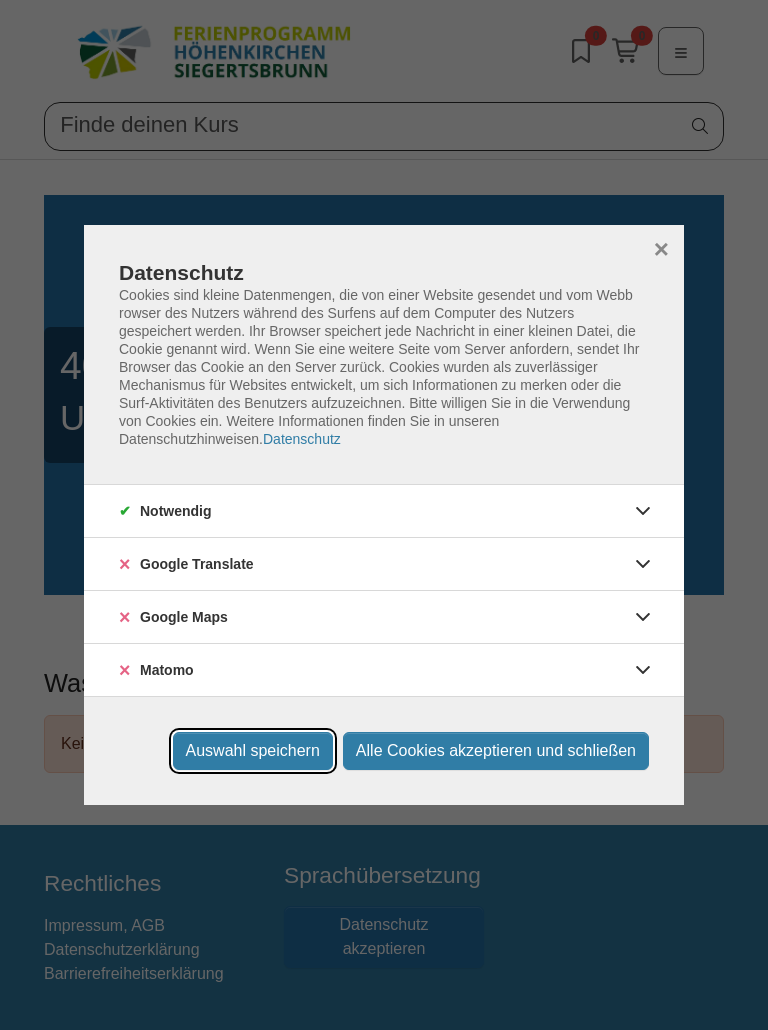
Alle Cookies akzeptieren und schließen (496, 750)
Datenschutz (302, 439)
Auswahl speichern (253, 750)
